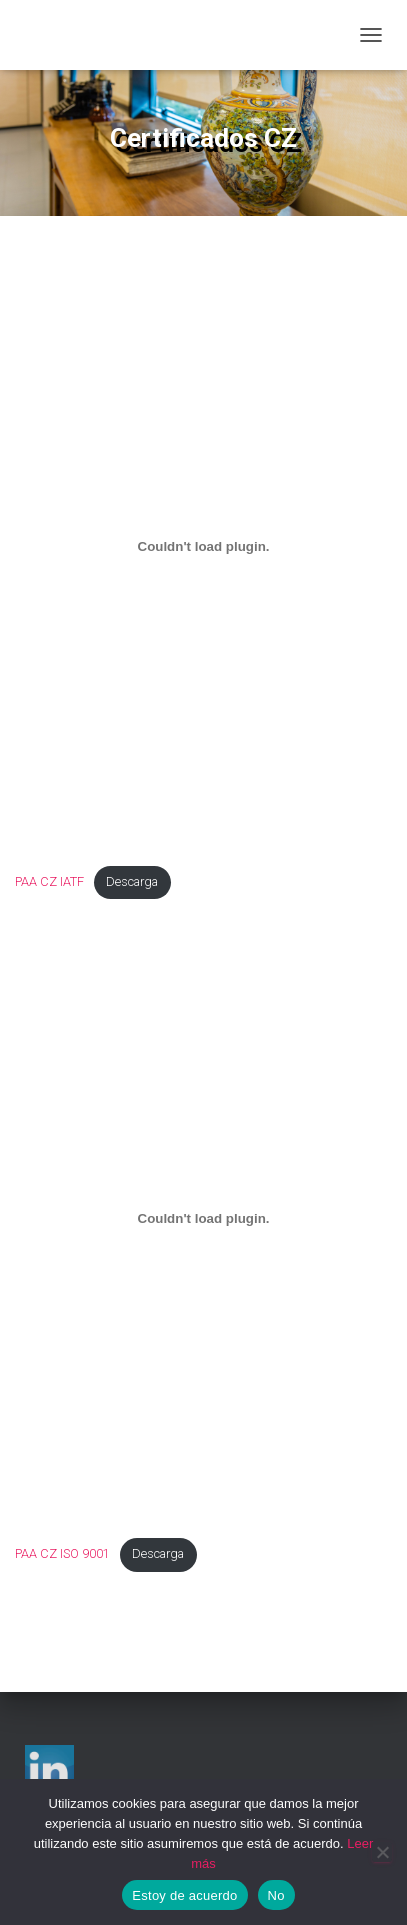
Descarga (132, 881)
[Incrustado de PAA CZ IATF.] (203, 546)
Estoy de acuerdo (184, 1895)
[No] (382, 1852)
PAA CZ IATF (49, 881)
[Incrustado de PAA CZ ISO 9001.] (203, 1219)
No (276, 1895)
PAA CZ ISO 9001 (62, 1553)
